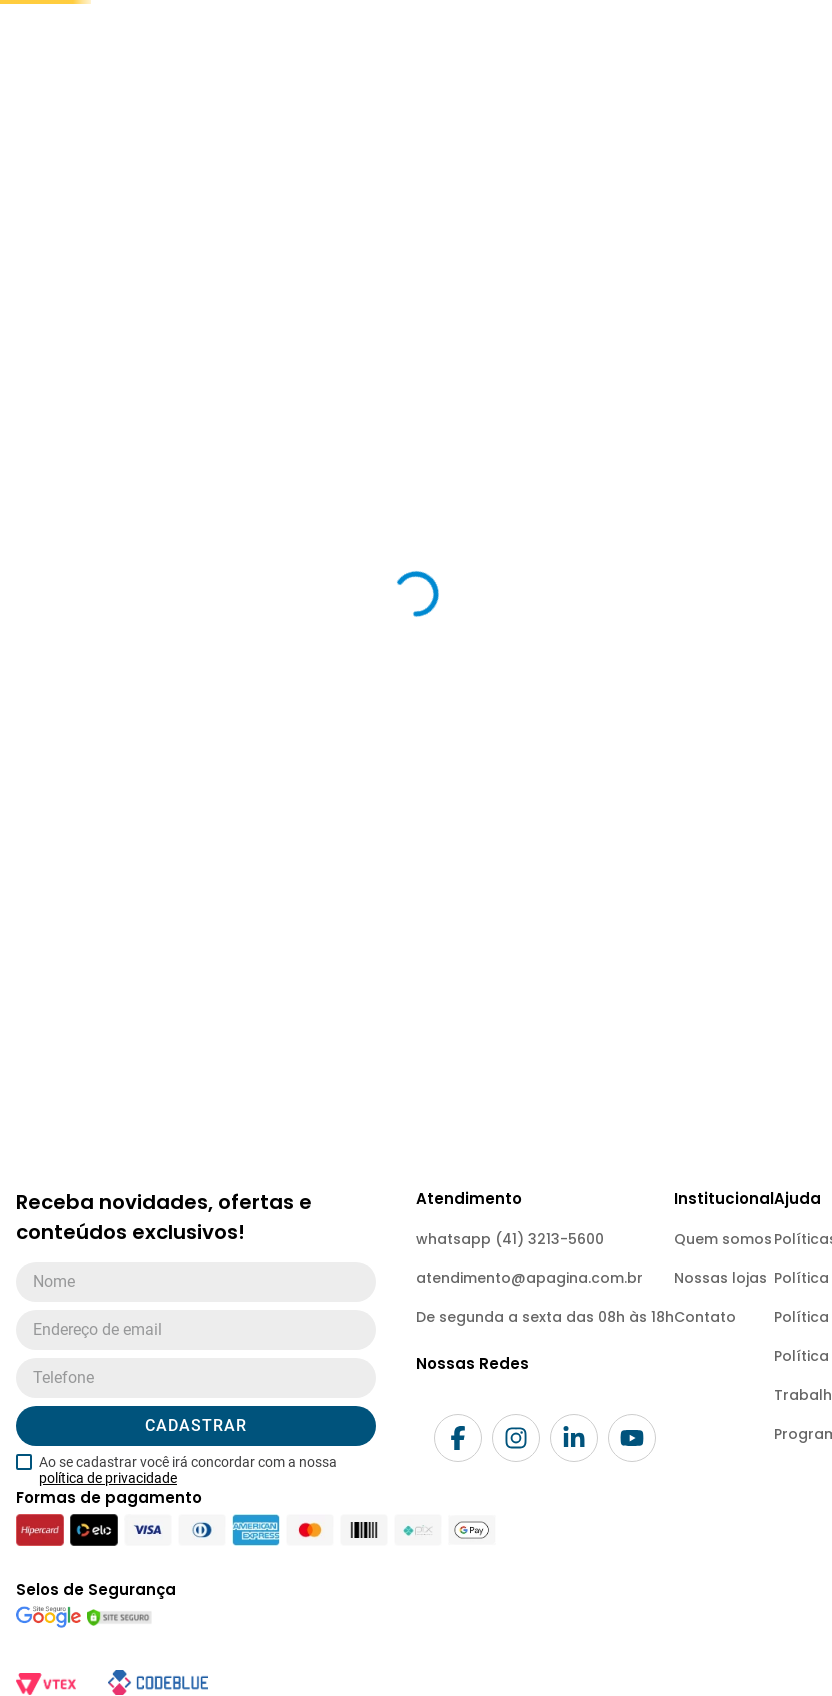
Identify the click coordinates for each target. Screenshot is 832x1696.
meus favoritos (584, 152)
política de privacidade (108, 1649)
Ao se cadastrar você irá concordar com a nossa (188, 1641)
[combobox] (330, 105)
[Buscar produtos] (482, 105)
